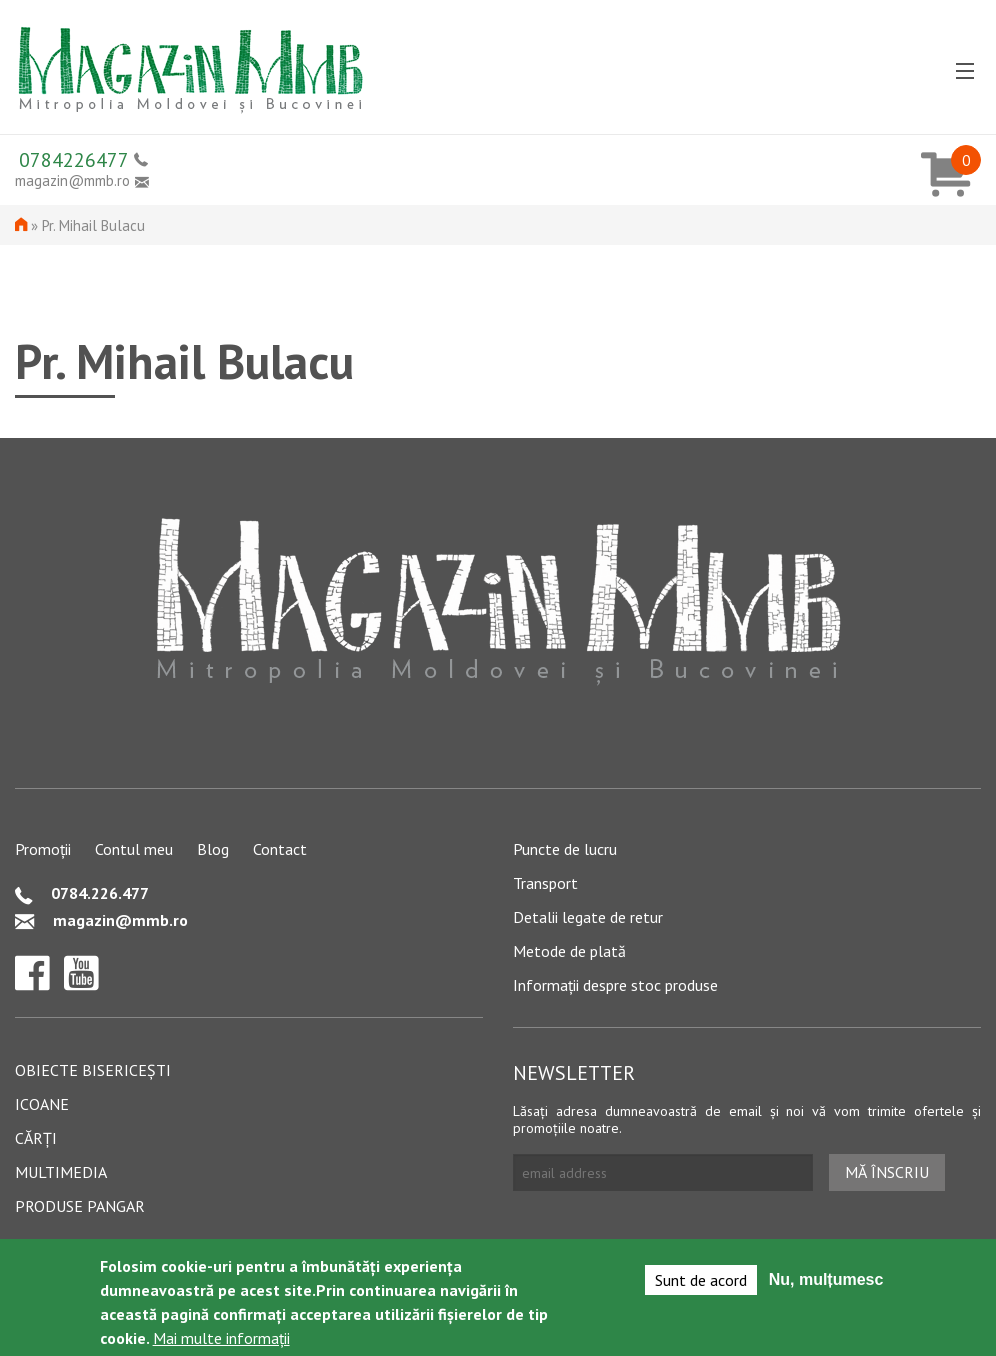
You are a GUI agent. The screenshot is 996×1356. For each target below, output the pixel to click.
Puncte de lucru (565, 849)
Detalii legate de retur (588, 917)
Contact (280, 849)
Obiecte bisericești (93, 1070)
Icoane (42, 1104)
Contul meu (134, 849)
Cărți (36, 1138)
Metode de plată (569, 951)
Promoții (43, 849)
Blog (213, 849)
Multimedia (61, 1172)
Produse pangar (80, 1206)
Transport (545, 883)
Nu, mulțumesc (826, 1282)
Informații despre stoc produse (615, 985)
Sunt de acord (701, 1283)
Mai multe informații (221, 1341)
